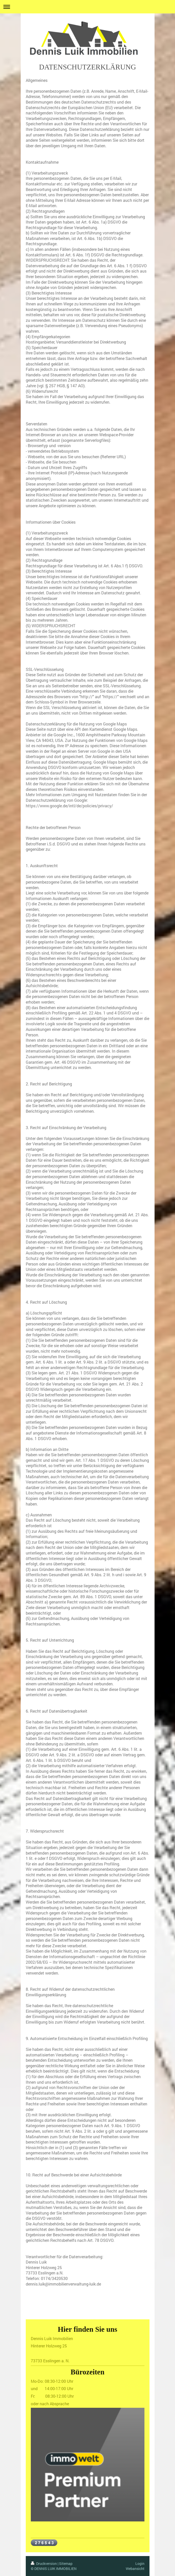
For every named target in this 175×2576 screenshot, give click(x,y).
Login (139, 2563)
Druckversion (44, 2563)
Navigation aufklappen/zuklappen (87, 6)
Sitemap (65, 2563)
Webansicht (135, 2568)
